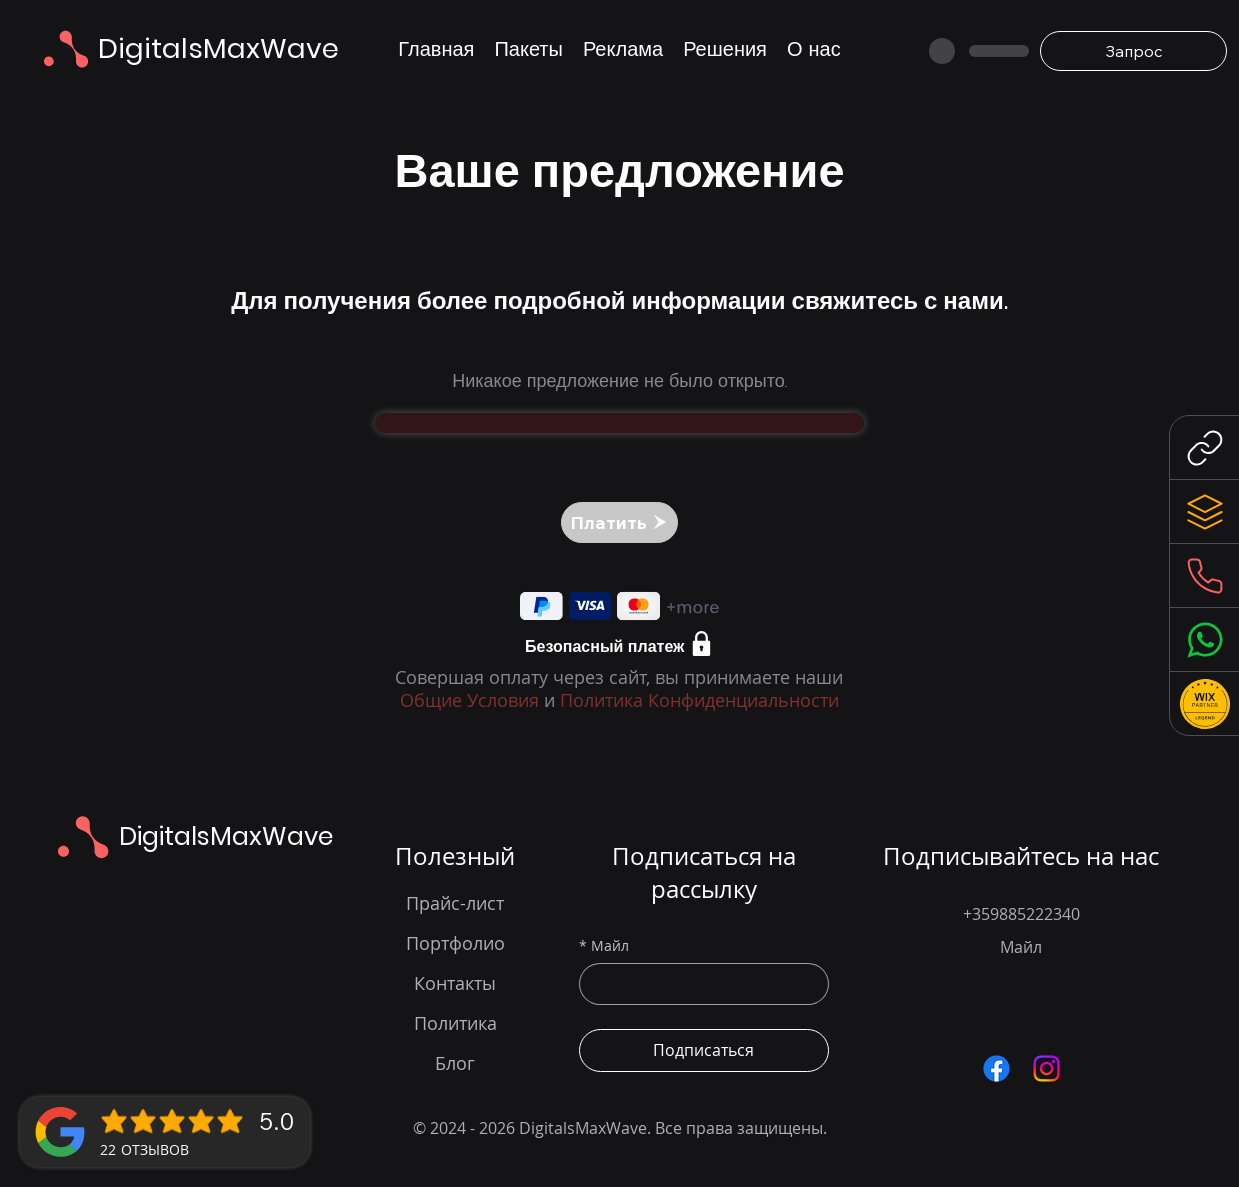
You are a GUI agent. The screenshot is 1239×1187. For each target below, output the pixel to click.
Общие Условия (469, 700)
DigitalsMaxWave (218, 48)
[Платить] (619, 522)
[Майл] (698, 984)
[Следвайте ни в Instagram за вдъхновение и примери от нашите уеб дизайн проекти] (1046, 1068)
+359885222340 (1021, 914)
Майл (604, 946)
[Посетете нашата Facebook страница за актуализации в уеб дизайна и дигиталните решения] (996, 1068)
